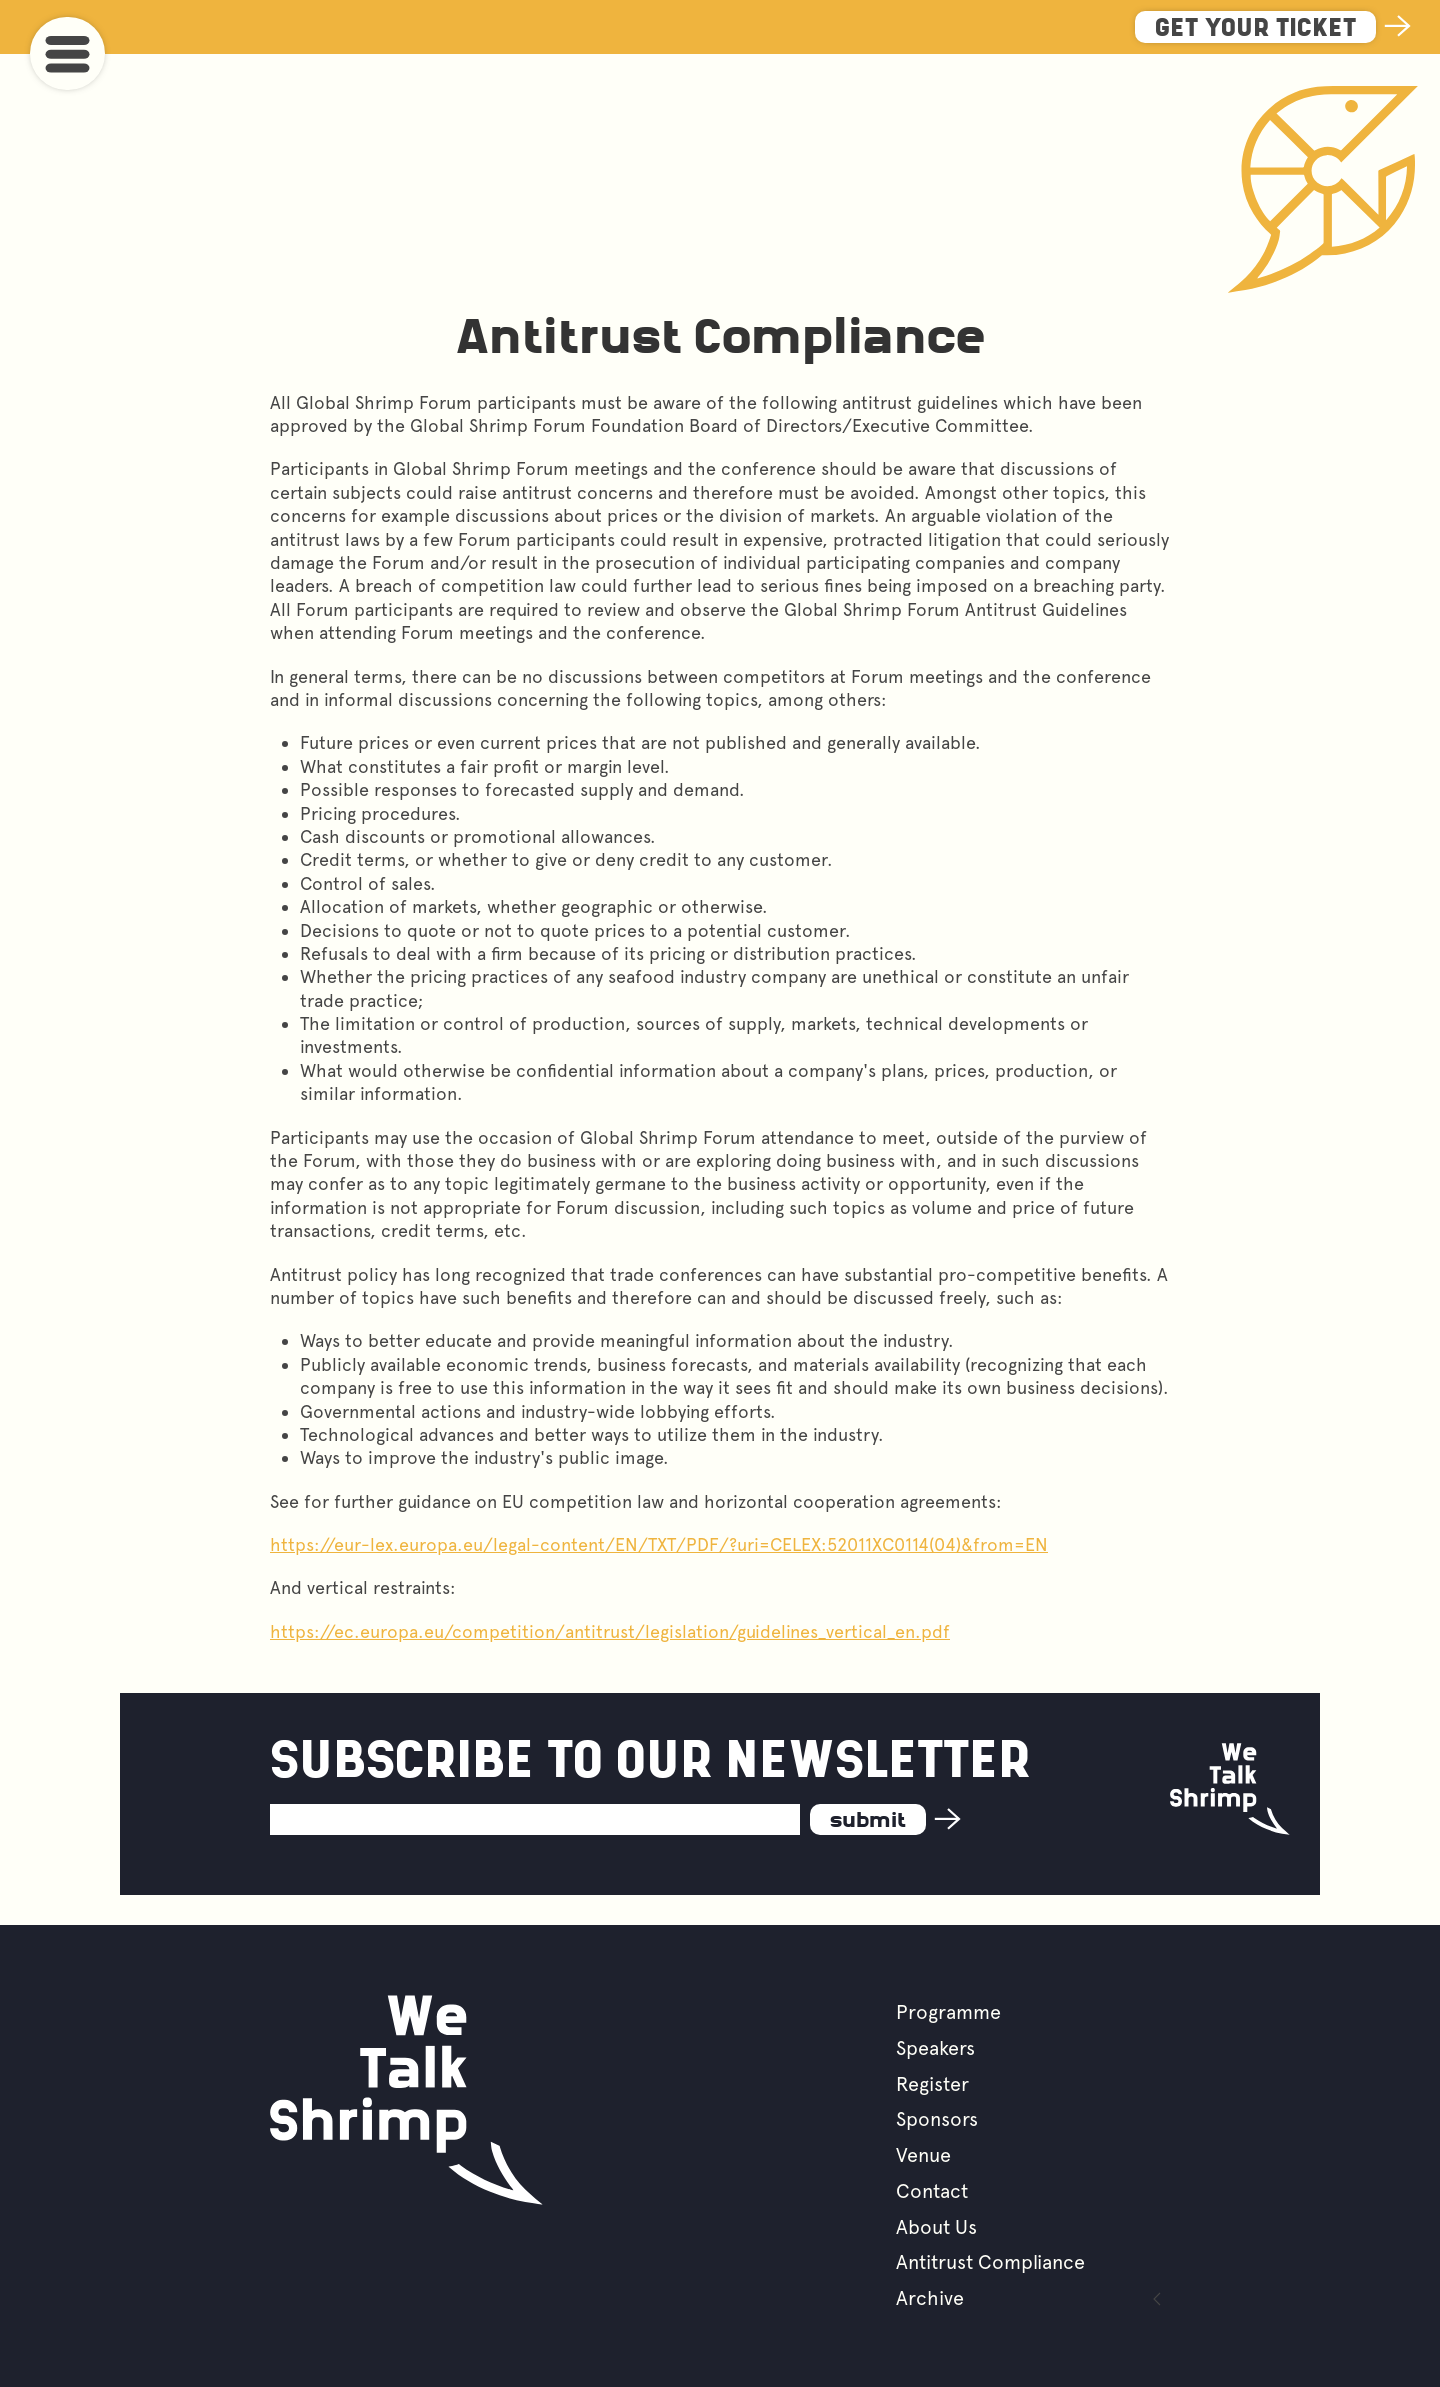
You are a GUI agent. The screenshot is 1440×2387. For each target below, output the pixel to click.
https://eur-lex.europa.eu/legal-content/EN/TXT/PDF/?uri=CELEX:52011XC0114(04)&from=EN (659, 1544)
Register (932, 2084)
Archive (930, 2298)
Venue (923, 2155)
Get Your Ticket (1255, 29)
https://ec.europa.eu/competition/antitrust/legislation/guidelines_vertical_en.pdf (610, 1631)
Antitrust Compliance (990, 2262)
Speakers (935, 2048)
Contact (932, 2191)
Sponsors (937, 2119)
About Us (936, 2227)
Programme (948, 2012)
